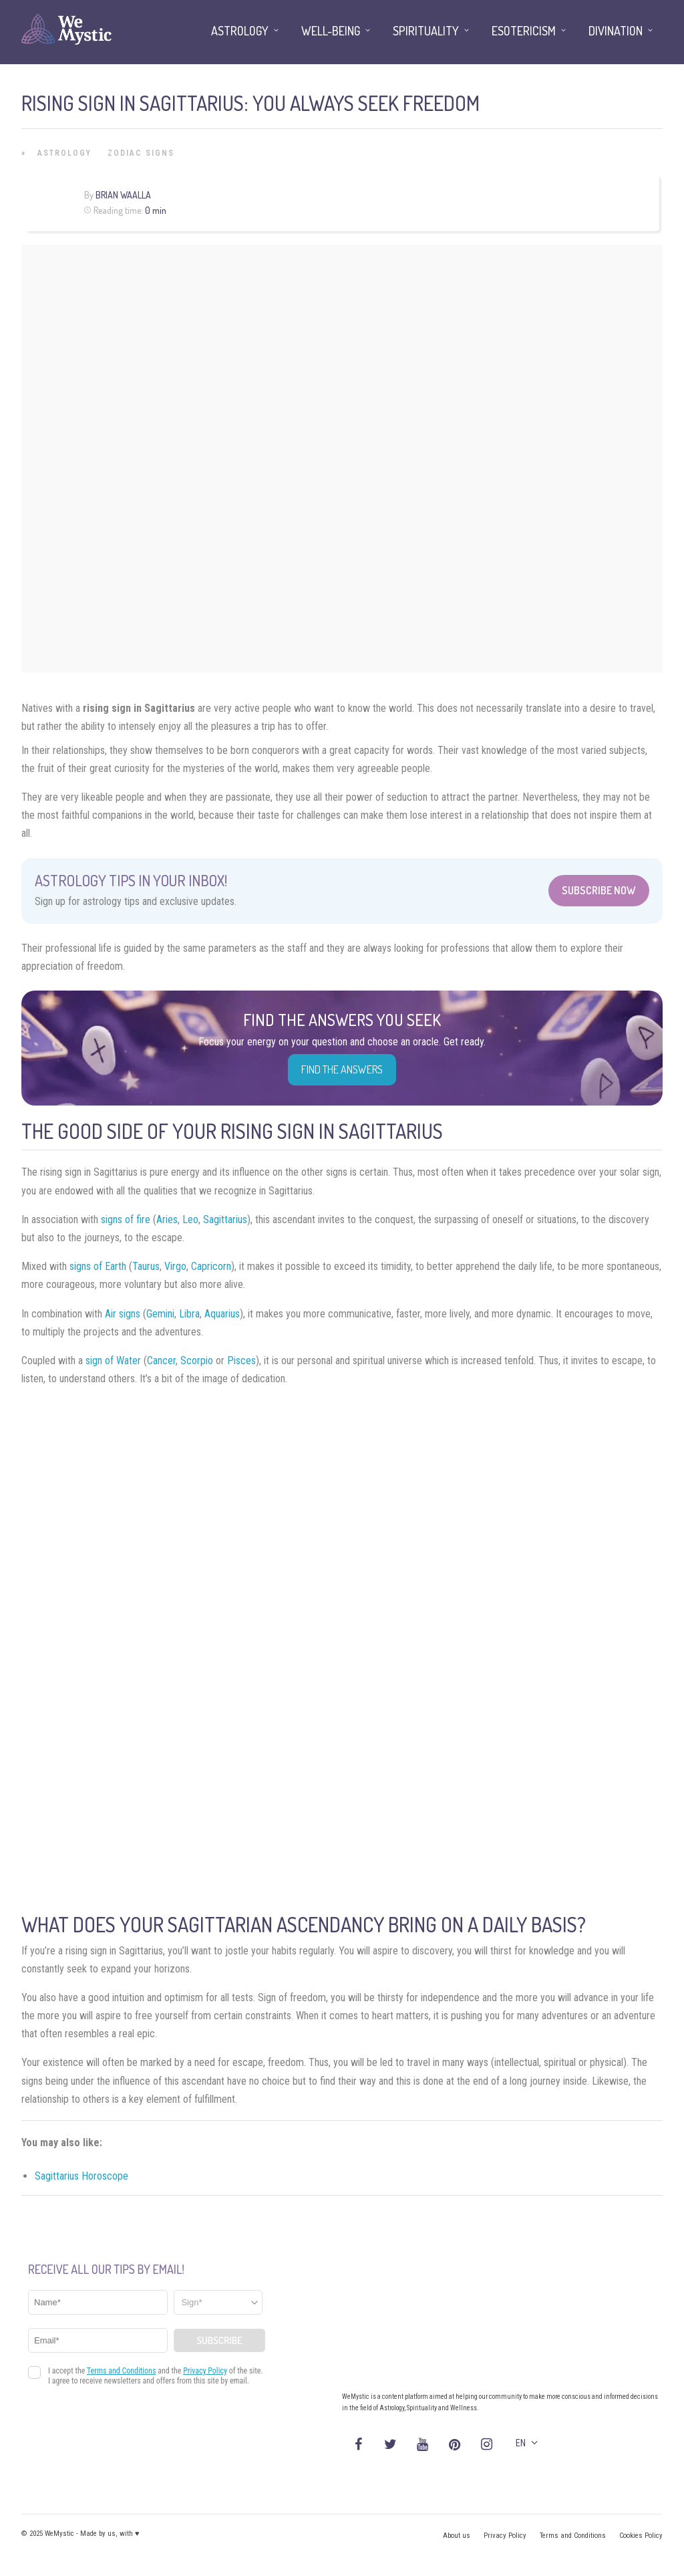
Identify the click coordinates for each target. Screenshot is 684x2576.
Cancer (161, 1360)
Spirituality (426, 30)
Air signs (122, 1313)
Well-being (330, 30)
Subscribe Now (599, 890)
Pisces (241, 1360)
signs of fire (125, 1219)
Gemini (160, 1313)
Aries (167, 1219)
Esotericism (524, 30)
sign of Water (113, 1360)
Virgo (175, 1266)
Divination (615, 30)
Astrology (64, 153)
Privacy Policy (505, 2535)
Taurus (146, 1266)
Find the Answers (342, 1069)
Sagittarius (225, 1219)
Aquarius (222, 1313)
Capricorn (211, 1266)
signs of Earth (97, 1266)
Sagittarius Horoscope (81, 2176)
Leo (190, 1219)
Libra (189, 1313)
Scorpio (196, 1360)
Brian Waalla (123, 195)
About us (456, 2535)
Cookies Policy (641, 2535)
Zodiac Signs (141, 153)
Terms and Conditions (573, 2535)
